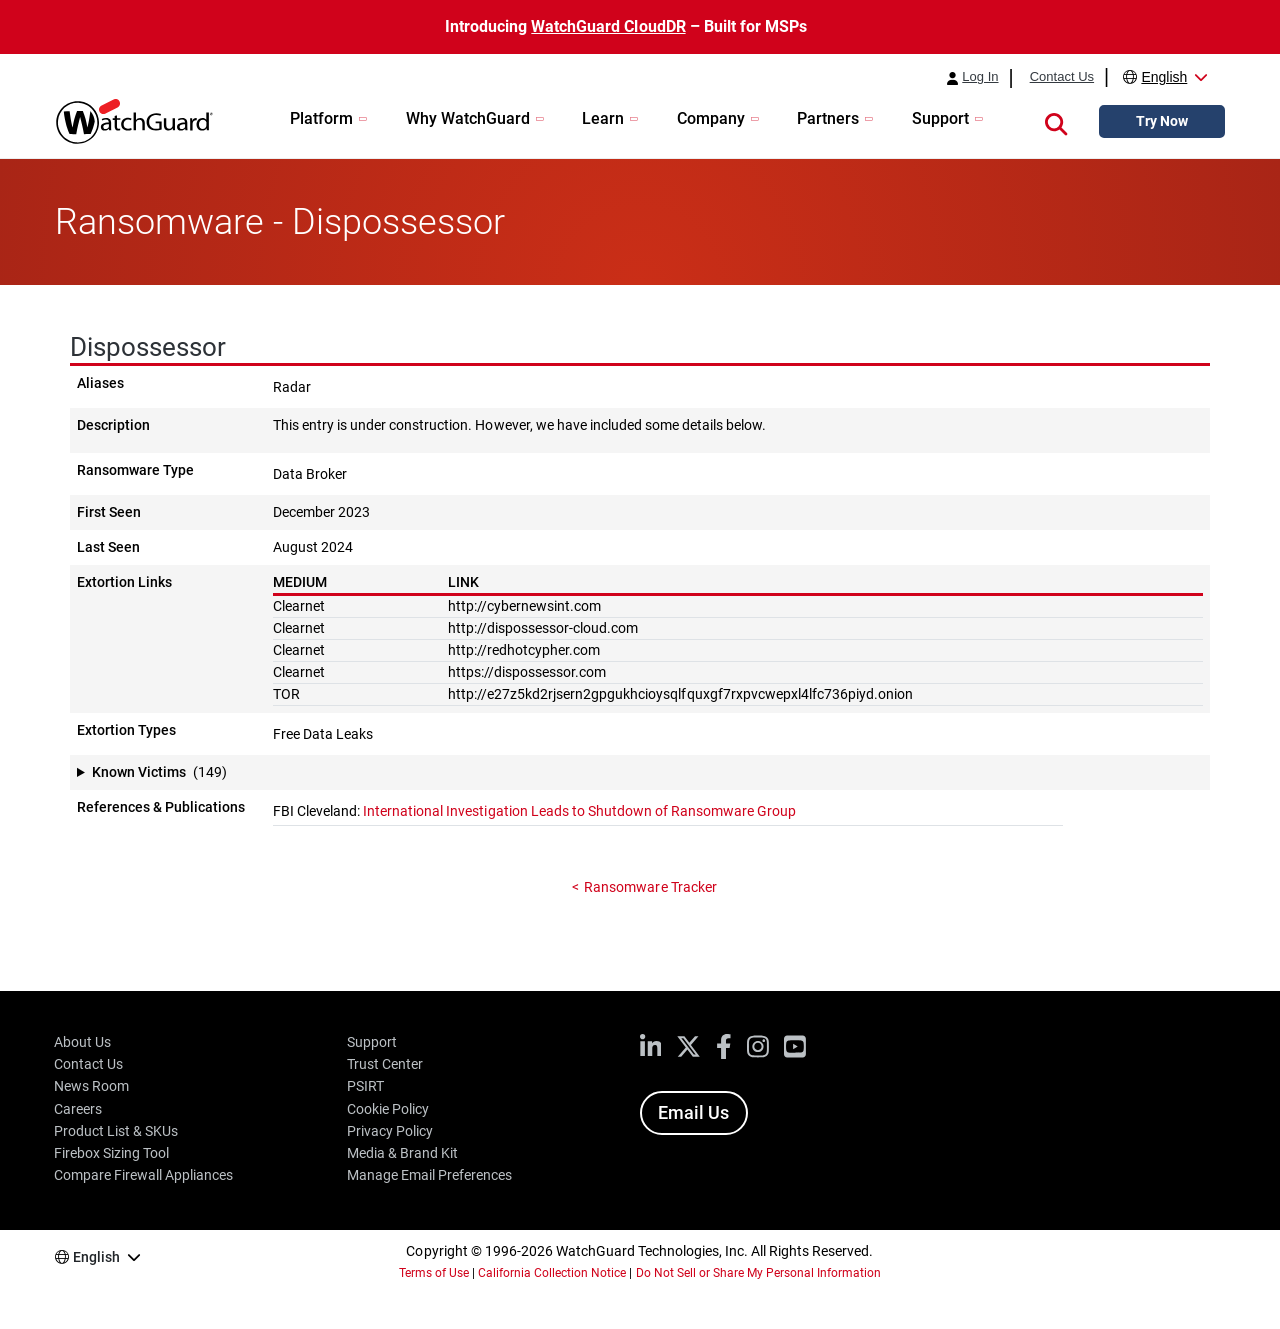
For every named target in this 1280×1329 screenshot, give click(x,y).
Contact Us (1062, 77)
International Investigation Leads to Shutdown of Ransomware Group (579, 811)
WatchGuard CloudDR (608, 26)
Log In (980, 77)
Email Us (693, 1112)
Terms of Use (434, 1273)
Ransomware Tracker (650, 887)
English (1164, 77)
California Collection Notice (552, 1273)
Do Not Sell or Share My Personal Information (759, 1273)
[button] (1056, 121)
